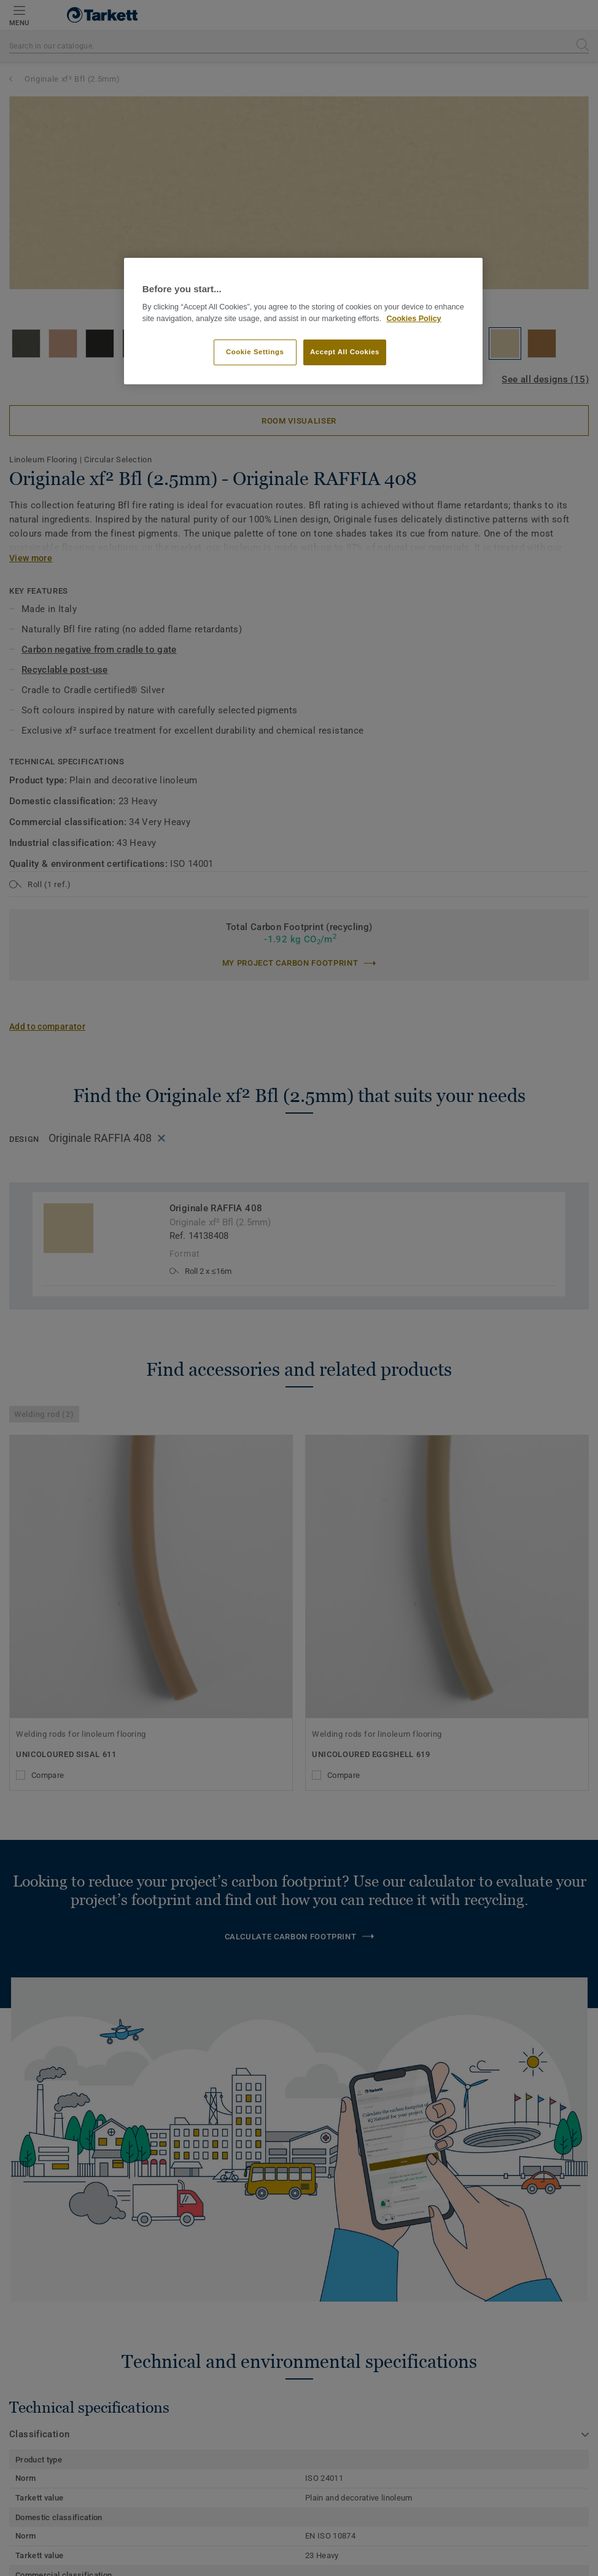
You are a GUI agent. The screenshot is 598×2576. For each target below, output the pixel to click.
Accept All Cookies (344, 351)
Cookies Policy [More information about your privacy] (413, 318)
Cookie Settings (255, 351)
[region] (303, 321)
